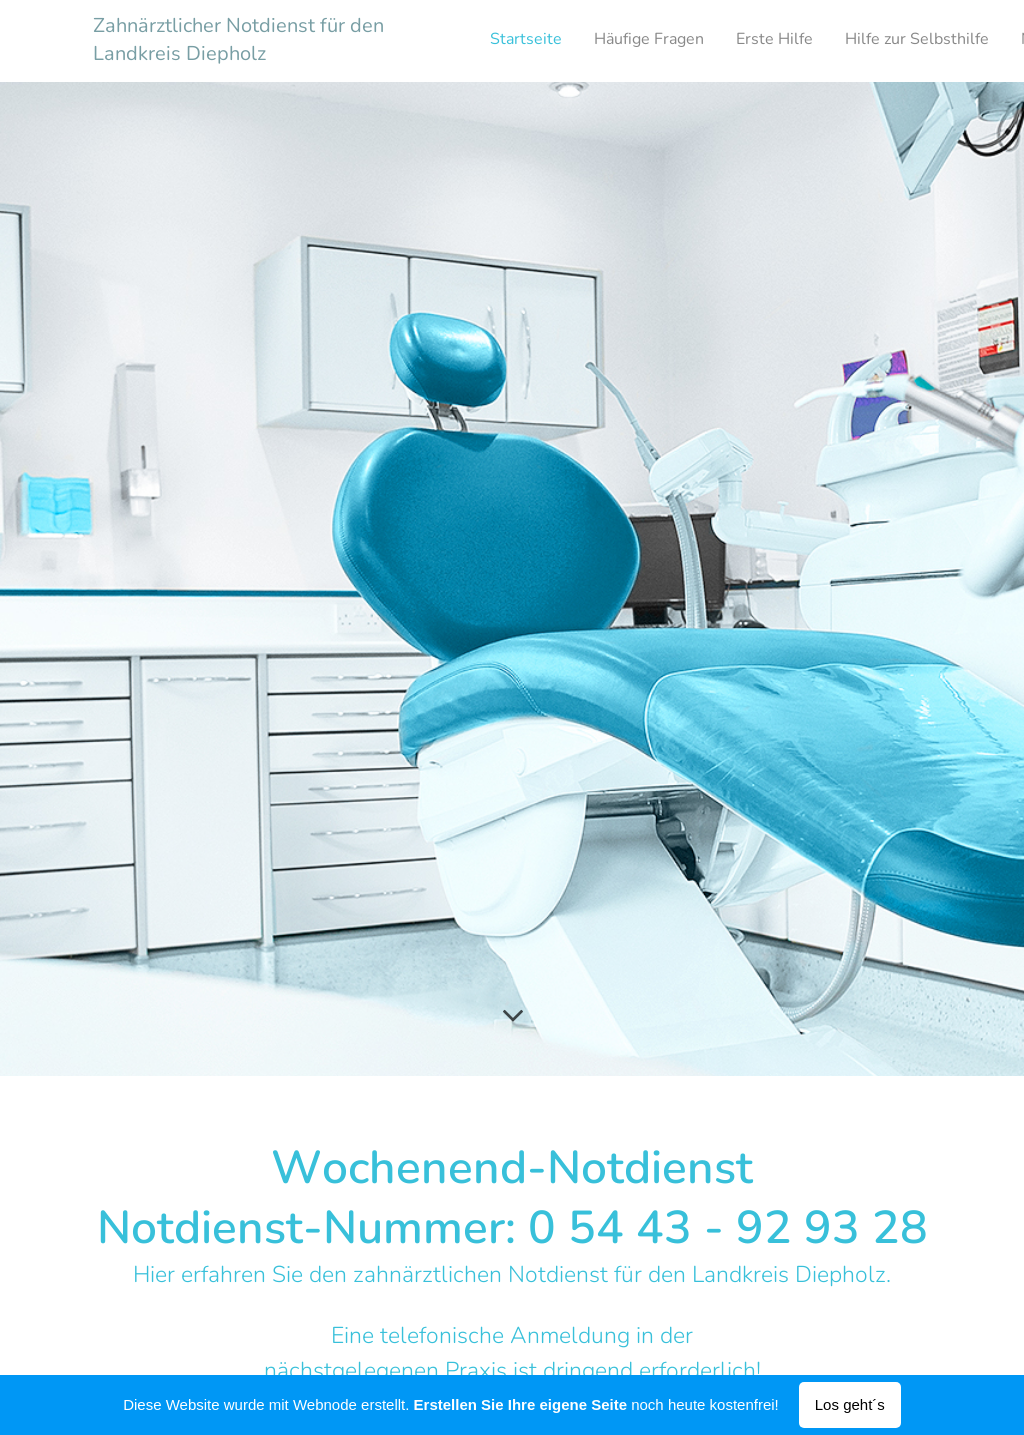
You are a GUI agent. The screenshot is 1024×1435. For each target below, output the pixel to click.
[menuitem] (802, 41)
